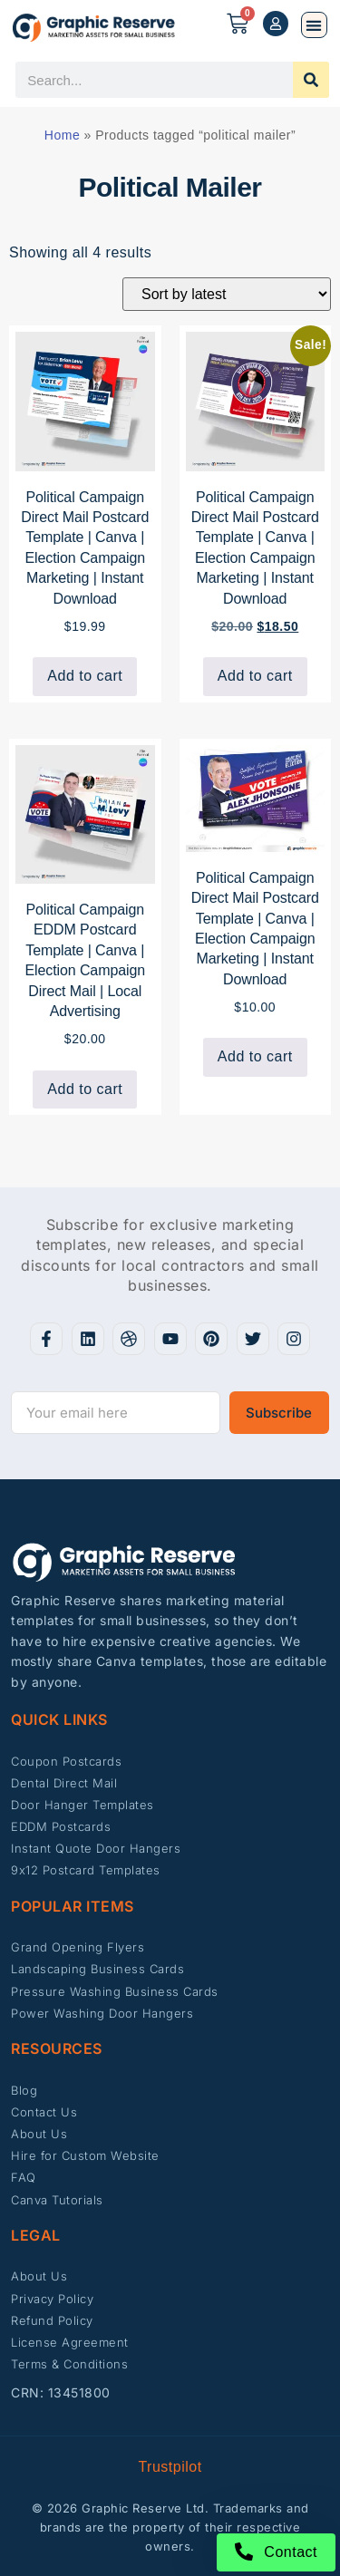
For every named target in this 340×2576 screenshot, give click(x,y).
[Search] (311, 80)
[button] (314, 25)
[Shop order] (226, 294)
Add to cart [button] (84, 675)
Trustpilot (169, 2466)
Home (62, 135)
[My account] (275, 23)
